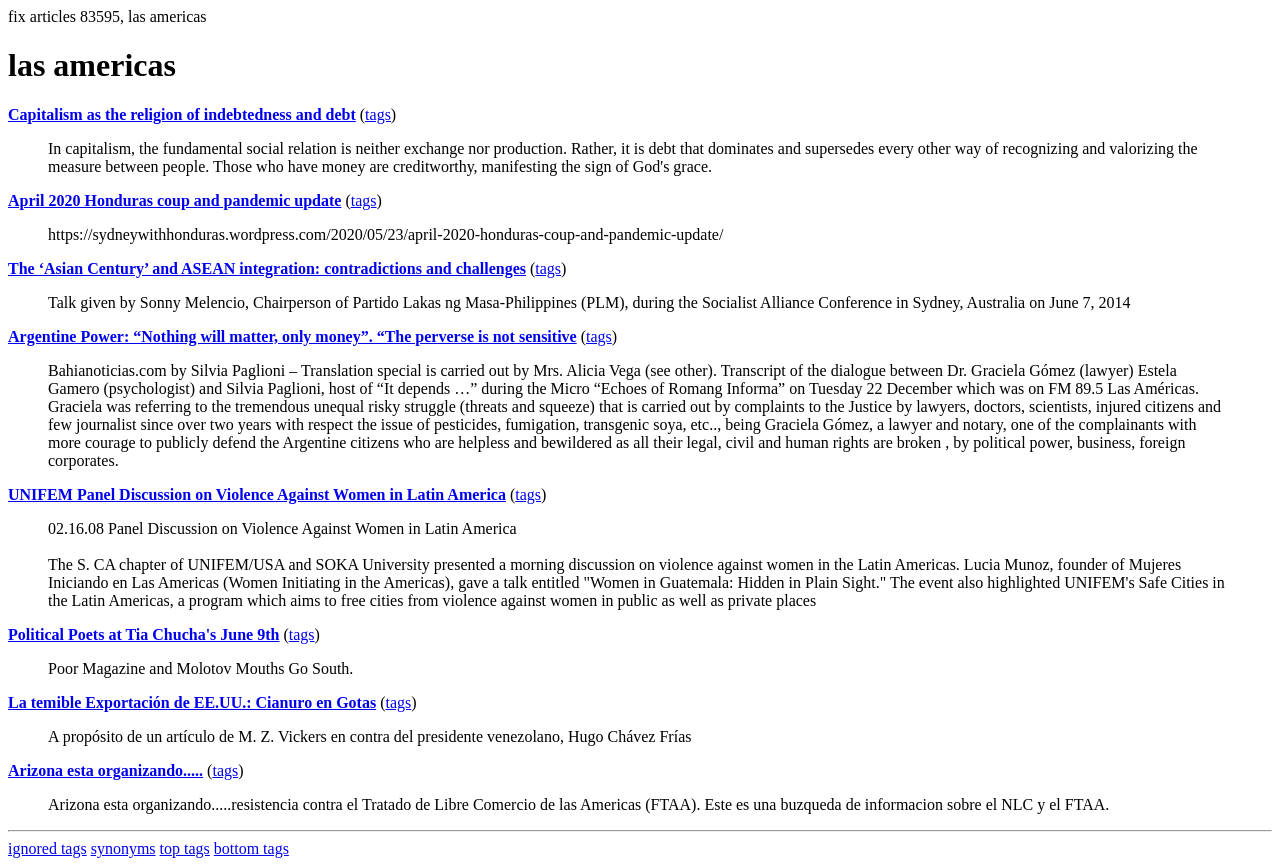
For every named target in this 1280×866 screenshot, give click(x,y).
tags (378, 114)
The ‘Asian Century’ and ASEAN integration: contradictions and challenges (267, 268)
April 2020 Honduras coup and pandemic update (174, 200)
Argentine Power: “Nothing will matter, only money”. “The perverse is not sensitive (292, 336)
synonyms (123, 848)
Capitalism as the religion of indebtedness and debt (182, 114)
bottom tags (251, 848)
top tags (185, 848)
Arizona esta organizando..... (105, 770)
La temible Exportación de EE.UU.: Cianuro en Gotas (192, 702)
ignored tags (47, 848)
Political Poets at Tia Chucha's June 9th (143, 634)
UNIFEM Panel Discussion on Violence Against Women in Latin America (257, 494)
